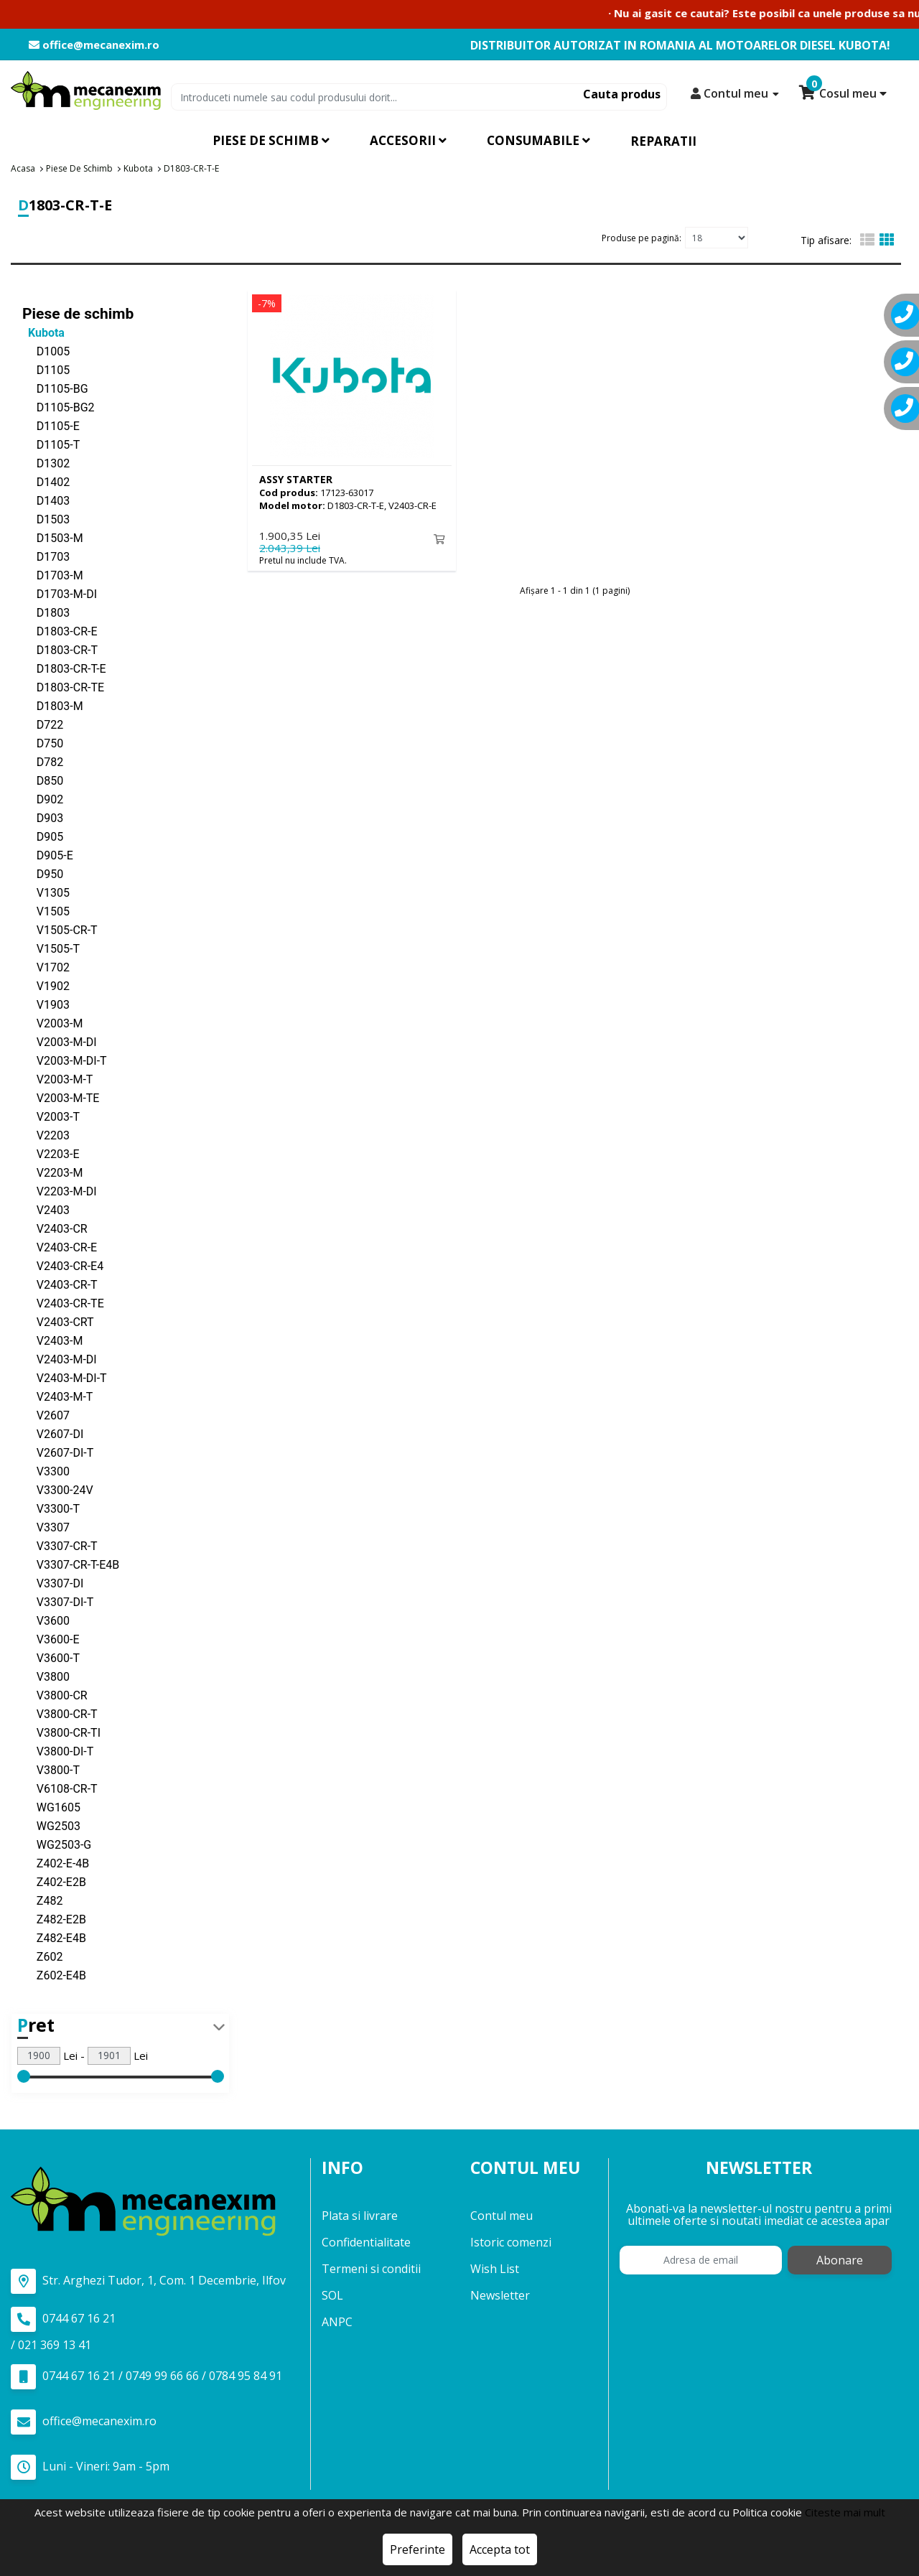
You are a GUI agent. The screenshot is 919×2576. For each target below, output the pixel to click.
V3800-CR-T (60, 1713)
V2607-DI (52, 1433)
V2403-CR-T (60, 1284)
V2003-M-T (57, 1079)
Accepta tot (500, 2549)
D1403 (46, 500)
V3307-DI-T (57, 1601)
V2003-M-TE (60, 1097)
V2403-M (52, 1340)
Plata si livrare (360, 2215)
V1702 (46, 967)
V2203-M (52, 1172)
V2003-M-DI (59, 1041)
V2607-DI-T (57, 1452)
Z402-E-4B (55, 1863)
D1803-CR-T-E (64, 668)
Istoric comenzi (510, 2242)
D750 (42, 743)
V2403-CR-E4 (62, 1265)
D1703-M (52, 575)
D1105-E (51, 425)
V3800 (46, 1676)
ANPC (337, 2322)
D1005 (46, 351)
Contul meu (501, 2215)
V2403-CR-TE (63, 1303)
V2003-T (51, 1116)
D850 (42, 780)
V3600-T (51, 1657)
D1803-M (52, 705)
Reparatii (663, 141)
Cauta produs (622, 94)
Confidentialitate (366, 2242)
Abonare (839, 2260)
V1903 (46, 1004)
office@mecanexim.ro (94, 44)
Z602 (42, 1956)
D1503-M (52, 537)
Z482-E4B (54, 1937)
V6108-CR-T (60, 1788)
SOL (332, 2295)
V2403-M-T (57, 1396)
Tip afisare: (826, 240)
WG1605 (51, 1807)
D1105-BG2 (58, 407)
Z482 (42, 1900)
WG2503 (51, 1825)
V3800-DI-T (57, 1751)
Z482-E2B (54, 1919)
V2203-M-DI (59, 1191)
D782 (42, 761)
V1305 (46, 892)
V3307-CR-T (60, 1545)
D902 (42, 799)
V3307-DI (52, 1583)
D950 (42, 873)
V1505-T (51, 948)
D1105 (46, 369)
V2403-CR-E (59, 1247)
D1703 (46, 556)
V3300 (46, 1471)
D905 (42, 836)
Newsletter (500, 2295)
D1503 (46, 519)
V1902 (46, 985)
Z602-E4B (54, 1975)
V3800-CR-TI (61, 1732)
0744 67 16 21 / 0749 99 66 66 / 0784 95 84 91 (146, 2376)
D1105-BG (55, 388)
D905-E (47, 855)
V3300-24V (57, 1489)
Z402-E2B (54, 1881)
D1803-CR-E (60, 631)
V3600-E (51, 1639)
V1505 (46, 911)
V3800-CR (55, 1695)
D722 (42, 724)
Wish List (494, 2269)
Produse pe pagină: (641, 237)
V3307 (46, 1527)
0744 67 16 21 (63, 2318)
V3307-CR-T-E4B (70, 1564)
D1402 (46, 481)
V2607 (46, 1415)
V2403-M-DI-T (64, 1377)
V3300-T (51, 1508)
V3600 (46, 1620)
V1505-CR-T (60, 929)
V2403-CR (55, 1228)
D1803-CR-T (60, 649)
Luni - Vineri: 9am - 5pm (90, 2466)
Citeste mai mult (845, 2512)
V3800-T (51, 1769)
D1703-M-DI (59, 593)
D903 (42, 817)
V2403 (46, 1209)
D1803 (46, 612)
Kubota (43, 332)
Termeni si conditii (371, 2269)
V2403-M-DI (59, 1359)
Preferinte (417, 2549)
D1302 (46, 463)
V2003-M (52, 1023)
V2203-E (51, 1153)
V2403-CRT (58, 1321)
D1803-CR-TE (63, 687)
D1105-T (51, 444)
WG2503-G (56, 1844)
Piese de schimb (78, 313)
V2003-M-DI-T (64, 1060)
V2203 (46, 1135)
